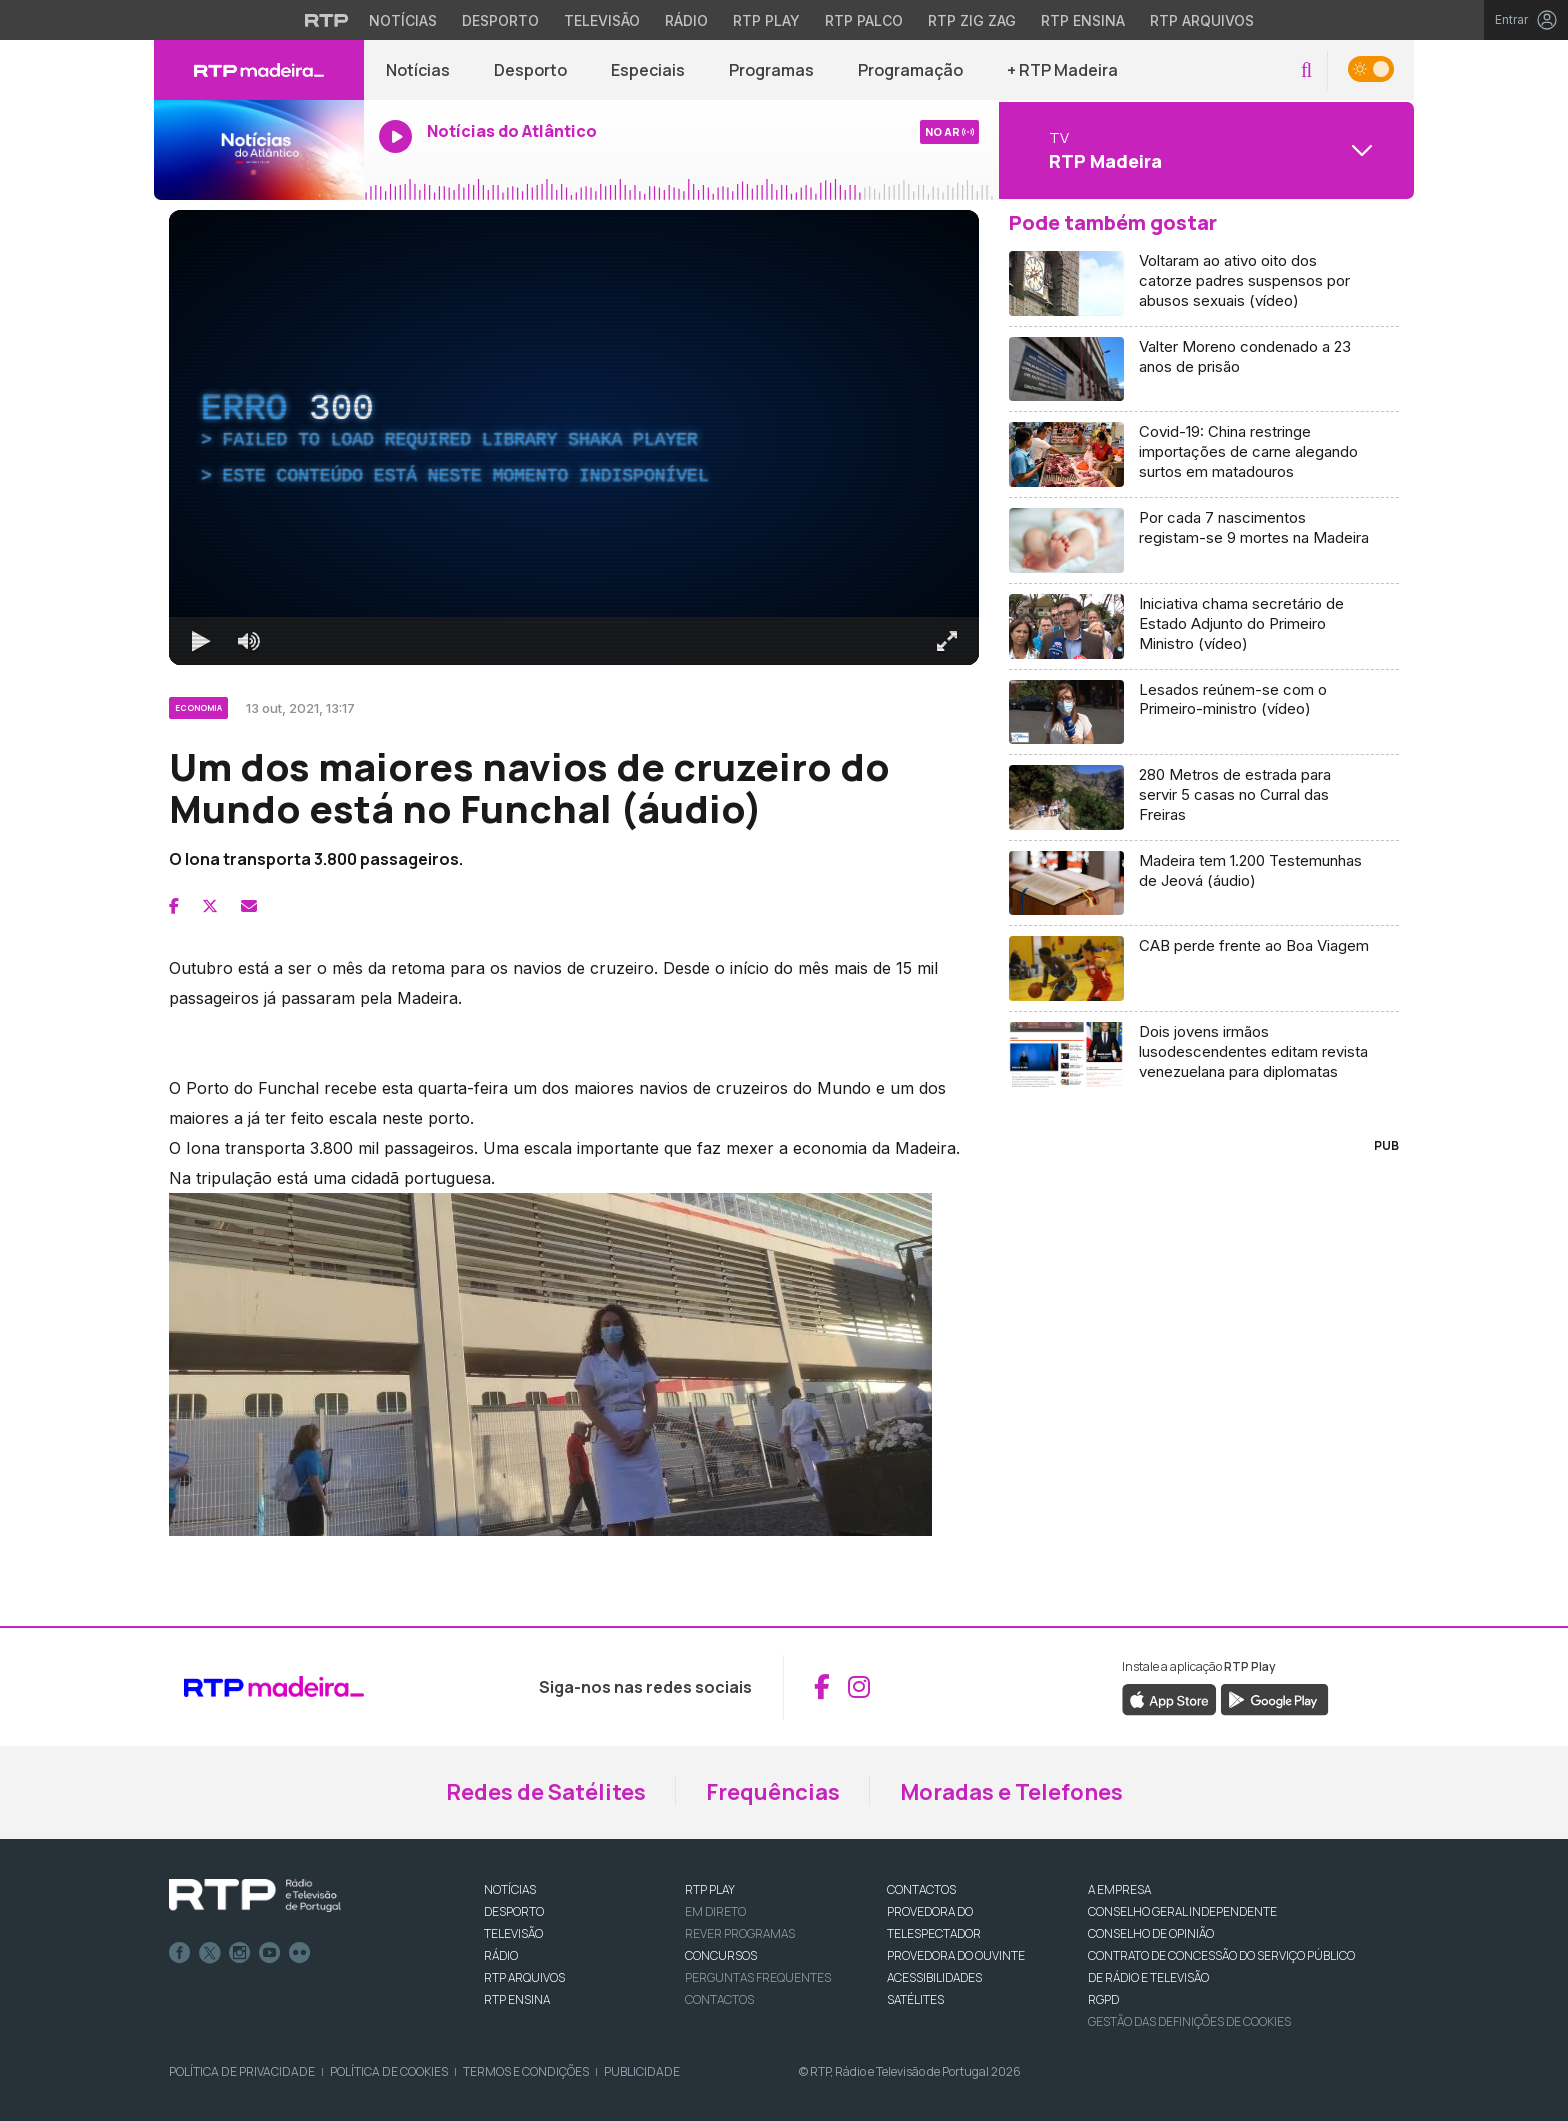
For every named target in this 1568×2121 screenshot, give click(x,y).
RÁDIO (501, 1955)
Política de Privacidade (242, 2071)
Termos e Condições (526, 2071)
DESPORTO (514, 1911)
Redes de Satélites (546, 1792)
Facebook (180, 1953)
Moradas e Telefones (1011, 1792)
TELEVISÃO (513, 1933)
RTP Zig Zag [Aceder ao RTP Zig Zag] (972, 20)
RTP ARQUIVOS (524, 1977)
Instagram (240, 1953)
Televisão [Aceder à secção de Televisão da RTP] (602, 20)
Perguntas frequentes (758, 1977)
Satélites (915, 1999)
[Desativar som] (249, 641)
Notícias (418, 70)
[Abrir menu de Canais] (1204, 150)
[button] (1306, 70)
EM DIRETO (715, 1911)
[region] (574, 437)
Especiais (648, 70)
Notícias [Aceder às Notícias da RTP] (403, 20)
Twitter (210, 1953)
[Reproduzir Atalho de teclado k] (201, 641)
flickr (300, 1953)
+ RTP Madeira (1062, 70)
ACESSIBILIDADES (934, 1977)
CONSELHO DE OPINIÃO (1151, 1933)
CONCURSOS (721, 1955)
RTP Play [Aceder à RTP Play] (766, 20)
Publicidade (642, 2071)
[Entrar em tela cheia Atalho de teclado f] (947, 641)
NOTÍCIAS (510, 1889)
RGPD (1103, 1999)
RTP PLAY (710, 1889)
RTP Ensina (517, 1999)
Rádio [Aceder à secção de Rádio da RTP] (686, 20)
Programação (910, 70)
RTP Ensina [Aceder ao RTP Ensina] (1083, 20)
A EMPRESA (1119, 1889)
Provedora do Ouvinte (956, 1955)
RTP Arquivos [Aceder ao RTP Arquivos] (1202, 20)
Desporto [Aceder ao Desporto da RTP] (500, 20)
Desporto (530, 70)
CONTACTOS (921, 1889)
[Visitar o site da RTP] (327, 20)
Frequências (773, 1792)
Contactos (719, 1999)
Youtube (270, 1953)
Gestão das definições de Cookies (1189, 2021)
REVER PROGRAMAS (740, 1933)
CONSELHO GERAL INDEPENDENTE (1182, 1911)
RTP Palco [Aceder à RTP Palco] (864, 20)
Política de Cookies (389, 2071)
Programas (771, 70)
